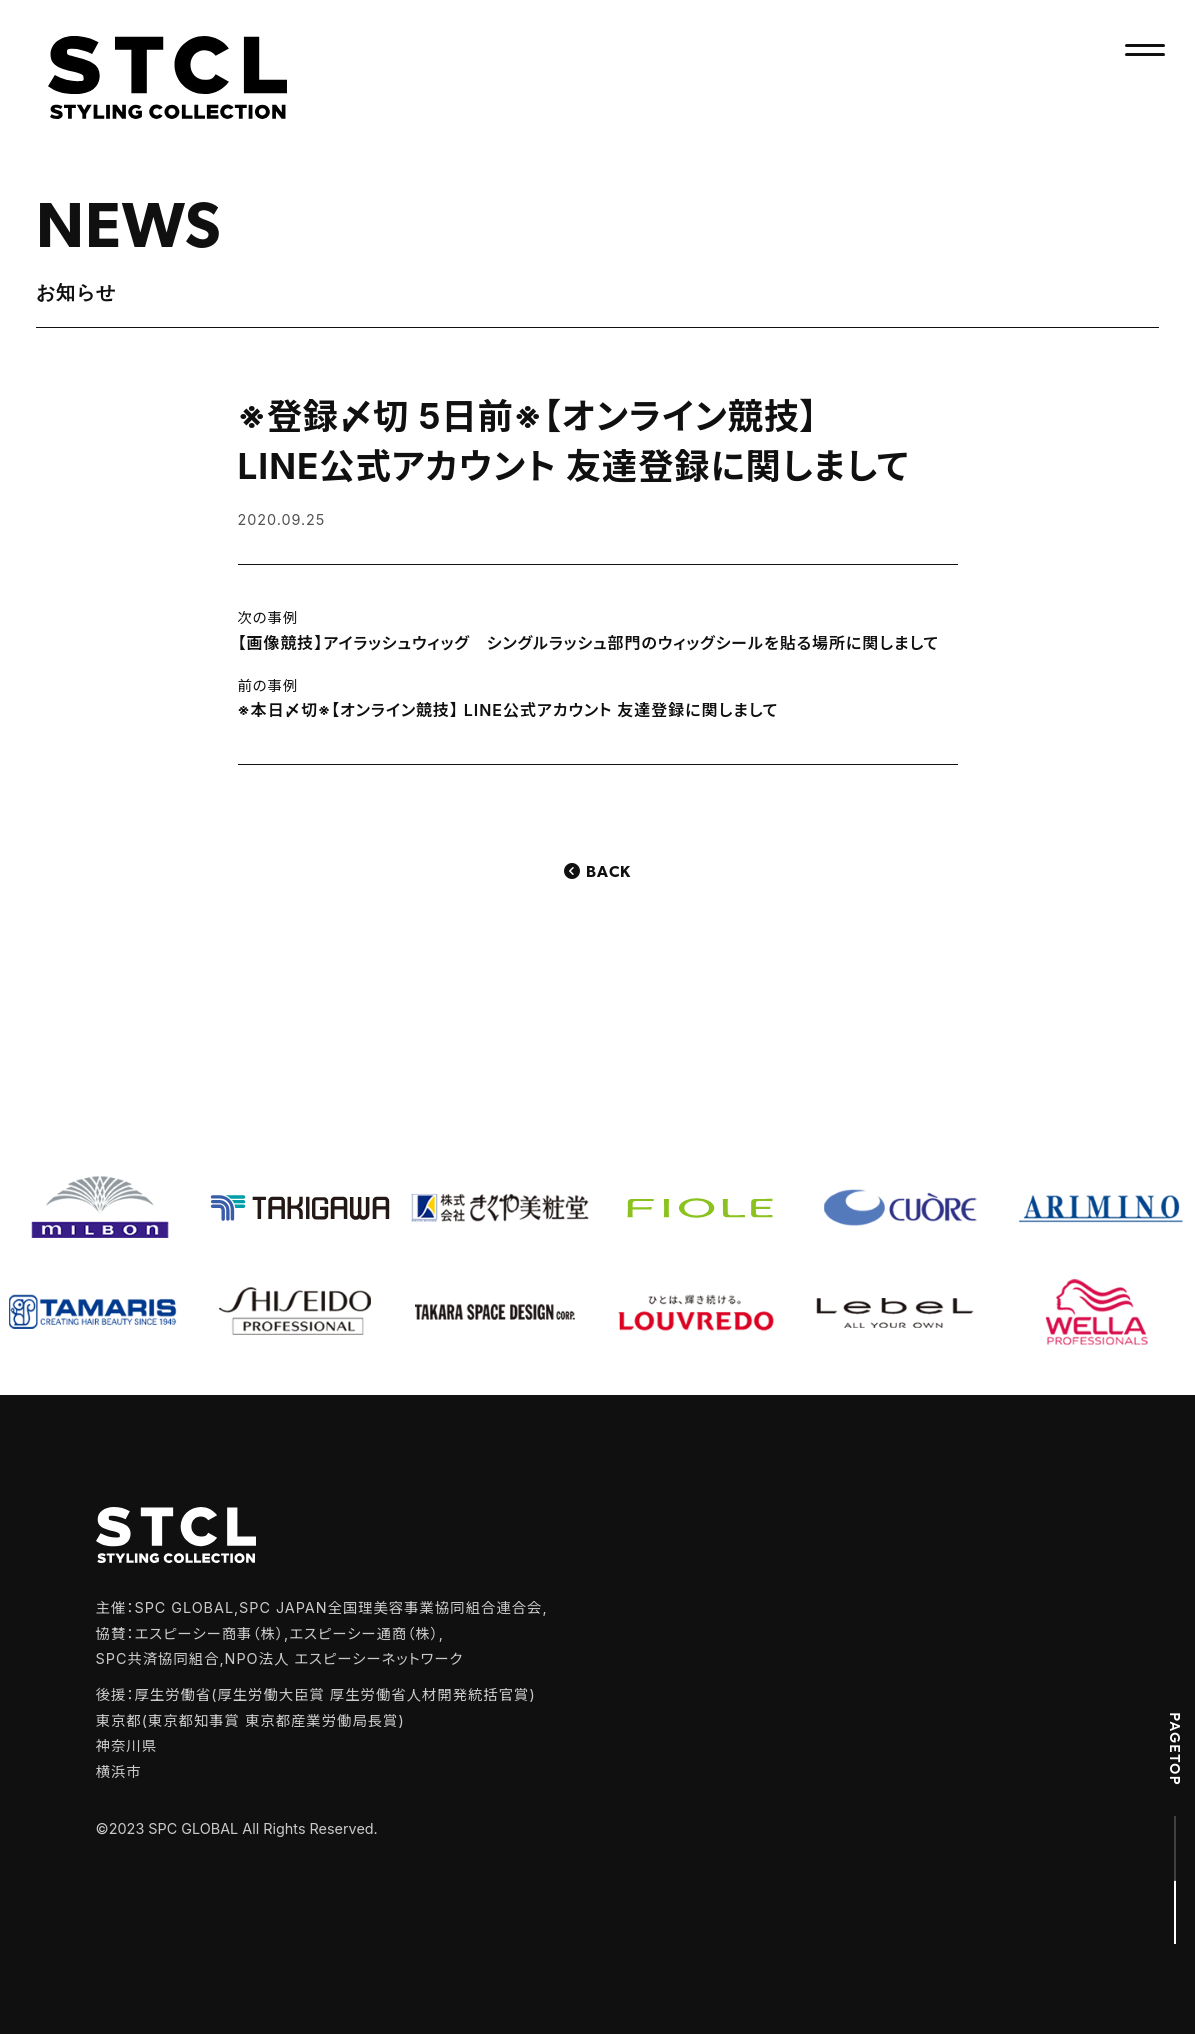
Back (608, 873)
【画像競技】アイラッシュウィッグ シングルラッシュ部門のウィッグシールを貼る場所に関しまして (589, 643)
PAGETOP (1175, 1749)
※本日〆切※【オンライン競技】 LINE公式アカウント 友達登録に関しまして (508, 710)
